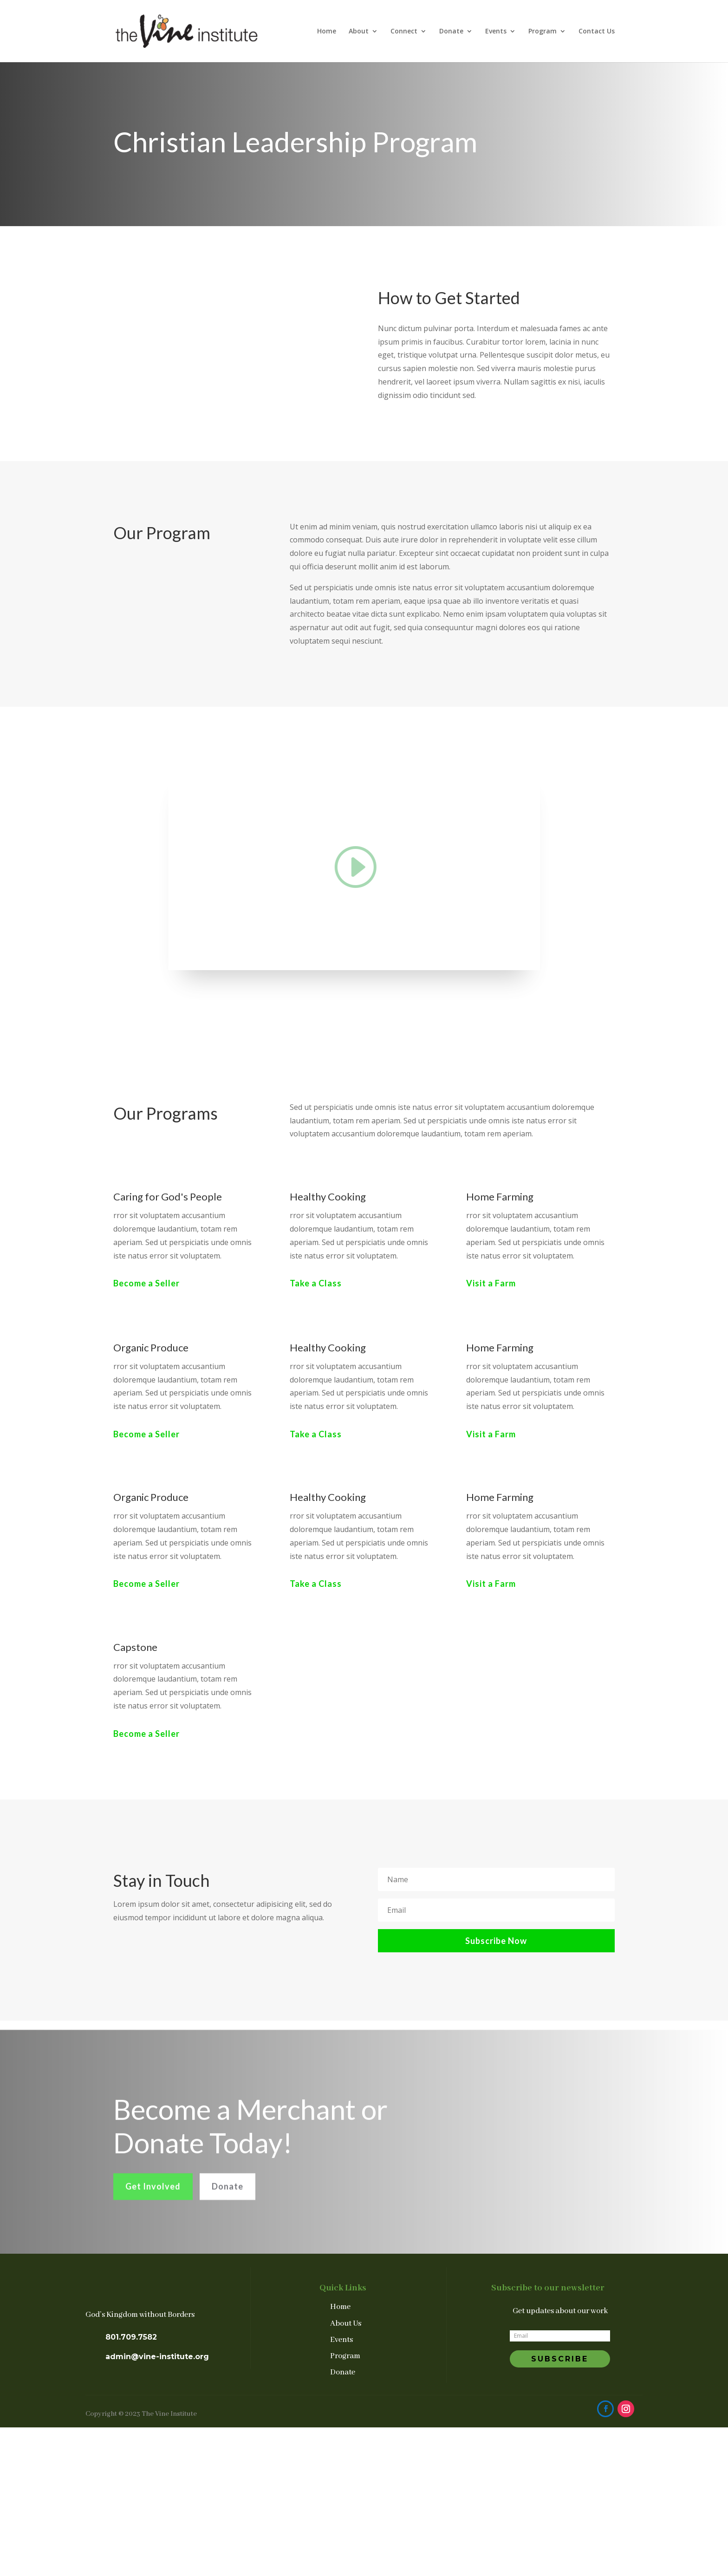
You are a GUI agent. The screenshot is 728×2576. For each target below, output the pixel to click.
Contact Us (596, 31)
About (359, 31)
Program (542, 31)
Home (326, 31)
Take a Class (316, 1283)
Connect (403, 31)
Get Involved (153, 2203)
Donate (451, 31)
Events (496, 31)
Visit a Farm (491, 1283)
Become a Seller (146, 1283)
